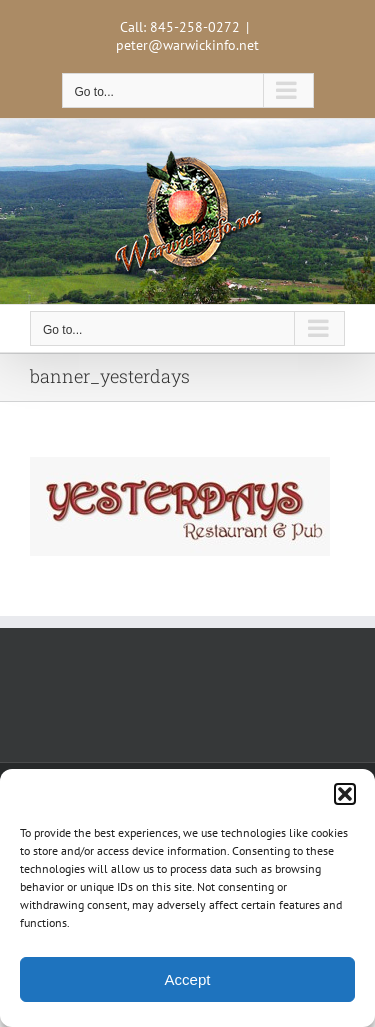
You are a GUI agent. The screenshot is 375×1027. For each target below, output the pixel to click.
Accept (188, 979)
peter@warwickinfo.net (187, 45)
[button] (345, 794)
